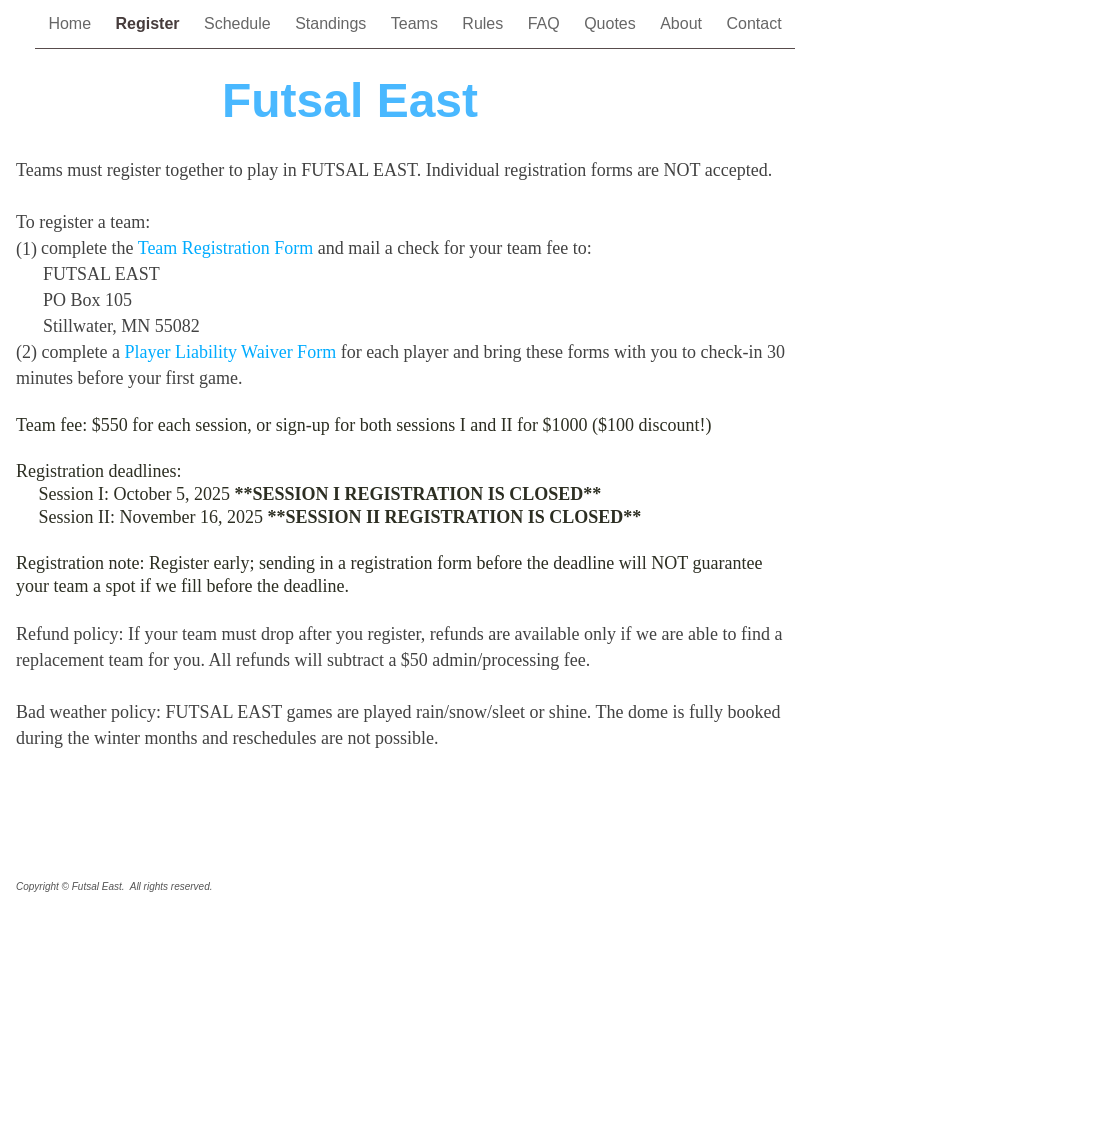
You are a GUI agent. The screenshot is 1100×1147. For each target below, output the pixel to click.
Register (150, 23)
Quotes (612, 23)
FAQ (546, 23)
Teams (417, 23)
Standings (333, 23)
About (683, 23)
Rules (484, 23)
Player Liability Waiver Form (230, 352)
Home (71, 23)
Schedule (239, 23)
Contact (753, 23)
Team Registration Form (226, 248)
